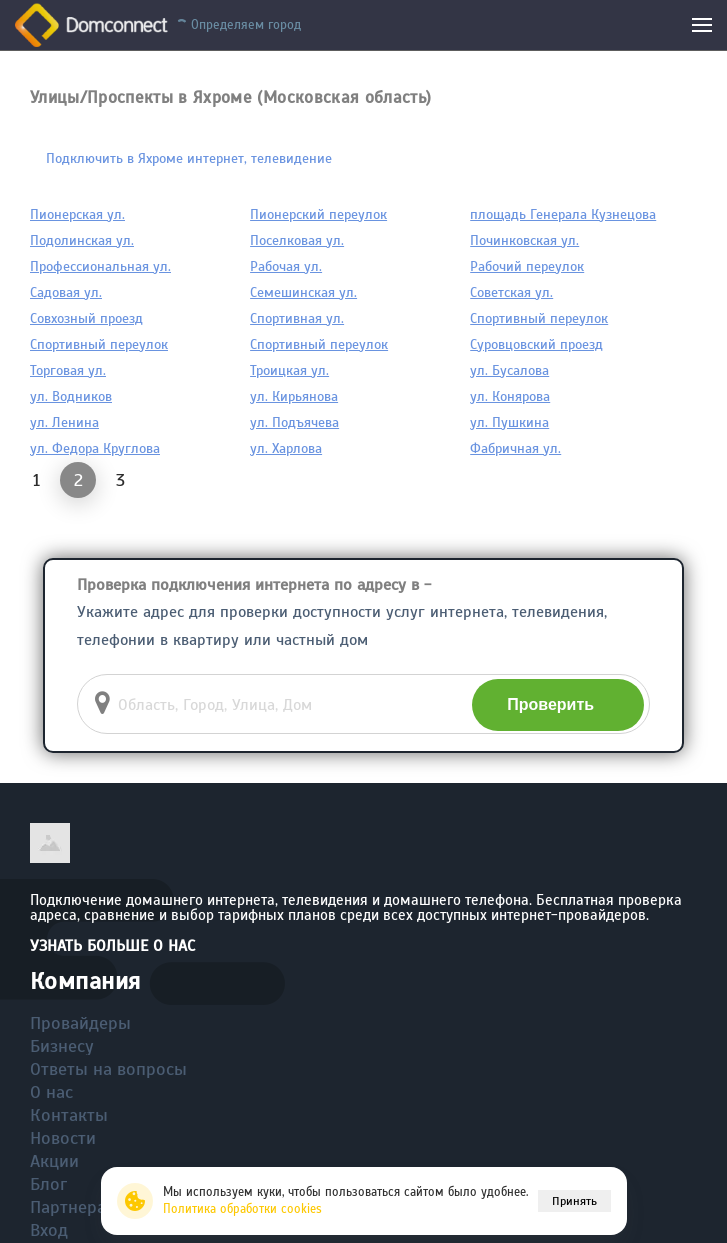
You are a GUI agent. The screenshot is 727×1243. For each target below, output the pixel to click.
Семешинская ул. (303, 292)
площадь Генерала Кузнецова (563, 214)
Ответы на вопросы (108, 1069)
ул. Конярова (510, 396)
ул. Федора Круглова (95, 448)
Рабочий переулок (527, 266)
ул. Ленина (64, 422)
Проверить (550, 704)
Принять (574, 1201)
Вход (49, 1230)
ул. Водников (71, 396)
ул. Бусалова (509, 370)
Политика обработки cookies (242, 1209)
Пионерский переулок (318, 214)
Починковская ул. (524, 240)
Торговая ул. (68, 370)
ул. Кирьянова (294, 396)
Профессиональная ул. (100, 266)
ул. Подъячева (294, 422)
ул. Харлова (286, 448)
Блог (48, 1184)
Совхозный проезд (86, 318)
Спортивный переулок (539, 318)
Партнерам (74, 1207)
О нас (51, 1092)
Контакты (69, 1115)
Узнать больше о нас (112, 946)
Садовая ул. (66, 292)
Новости (63, 1138)
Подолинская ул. (82, 240)
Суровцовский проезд (536, 344)
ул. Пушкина (509, 422)
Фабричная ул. (515, 448)
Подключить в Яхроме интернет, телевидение (189, 158)
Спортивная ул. (297, 318)
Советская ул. (511, 292)
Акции (54, 1161)
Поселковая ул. (297, 240)
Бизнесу (62, 1046)
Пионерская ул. (77, 214)
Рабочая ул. (286, 266)
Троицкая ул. (289, 370)
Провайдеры (80, 1023)
